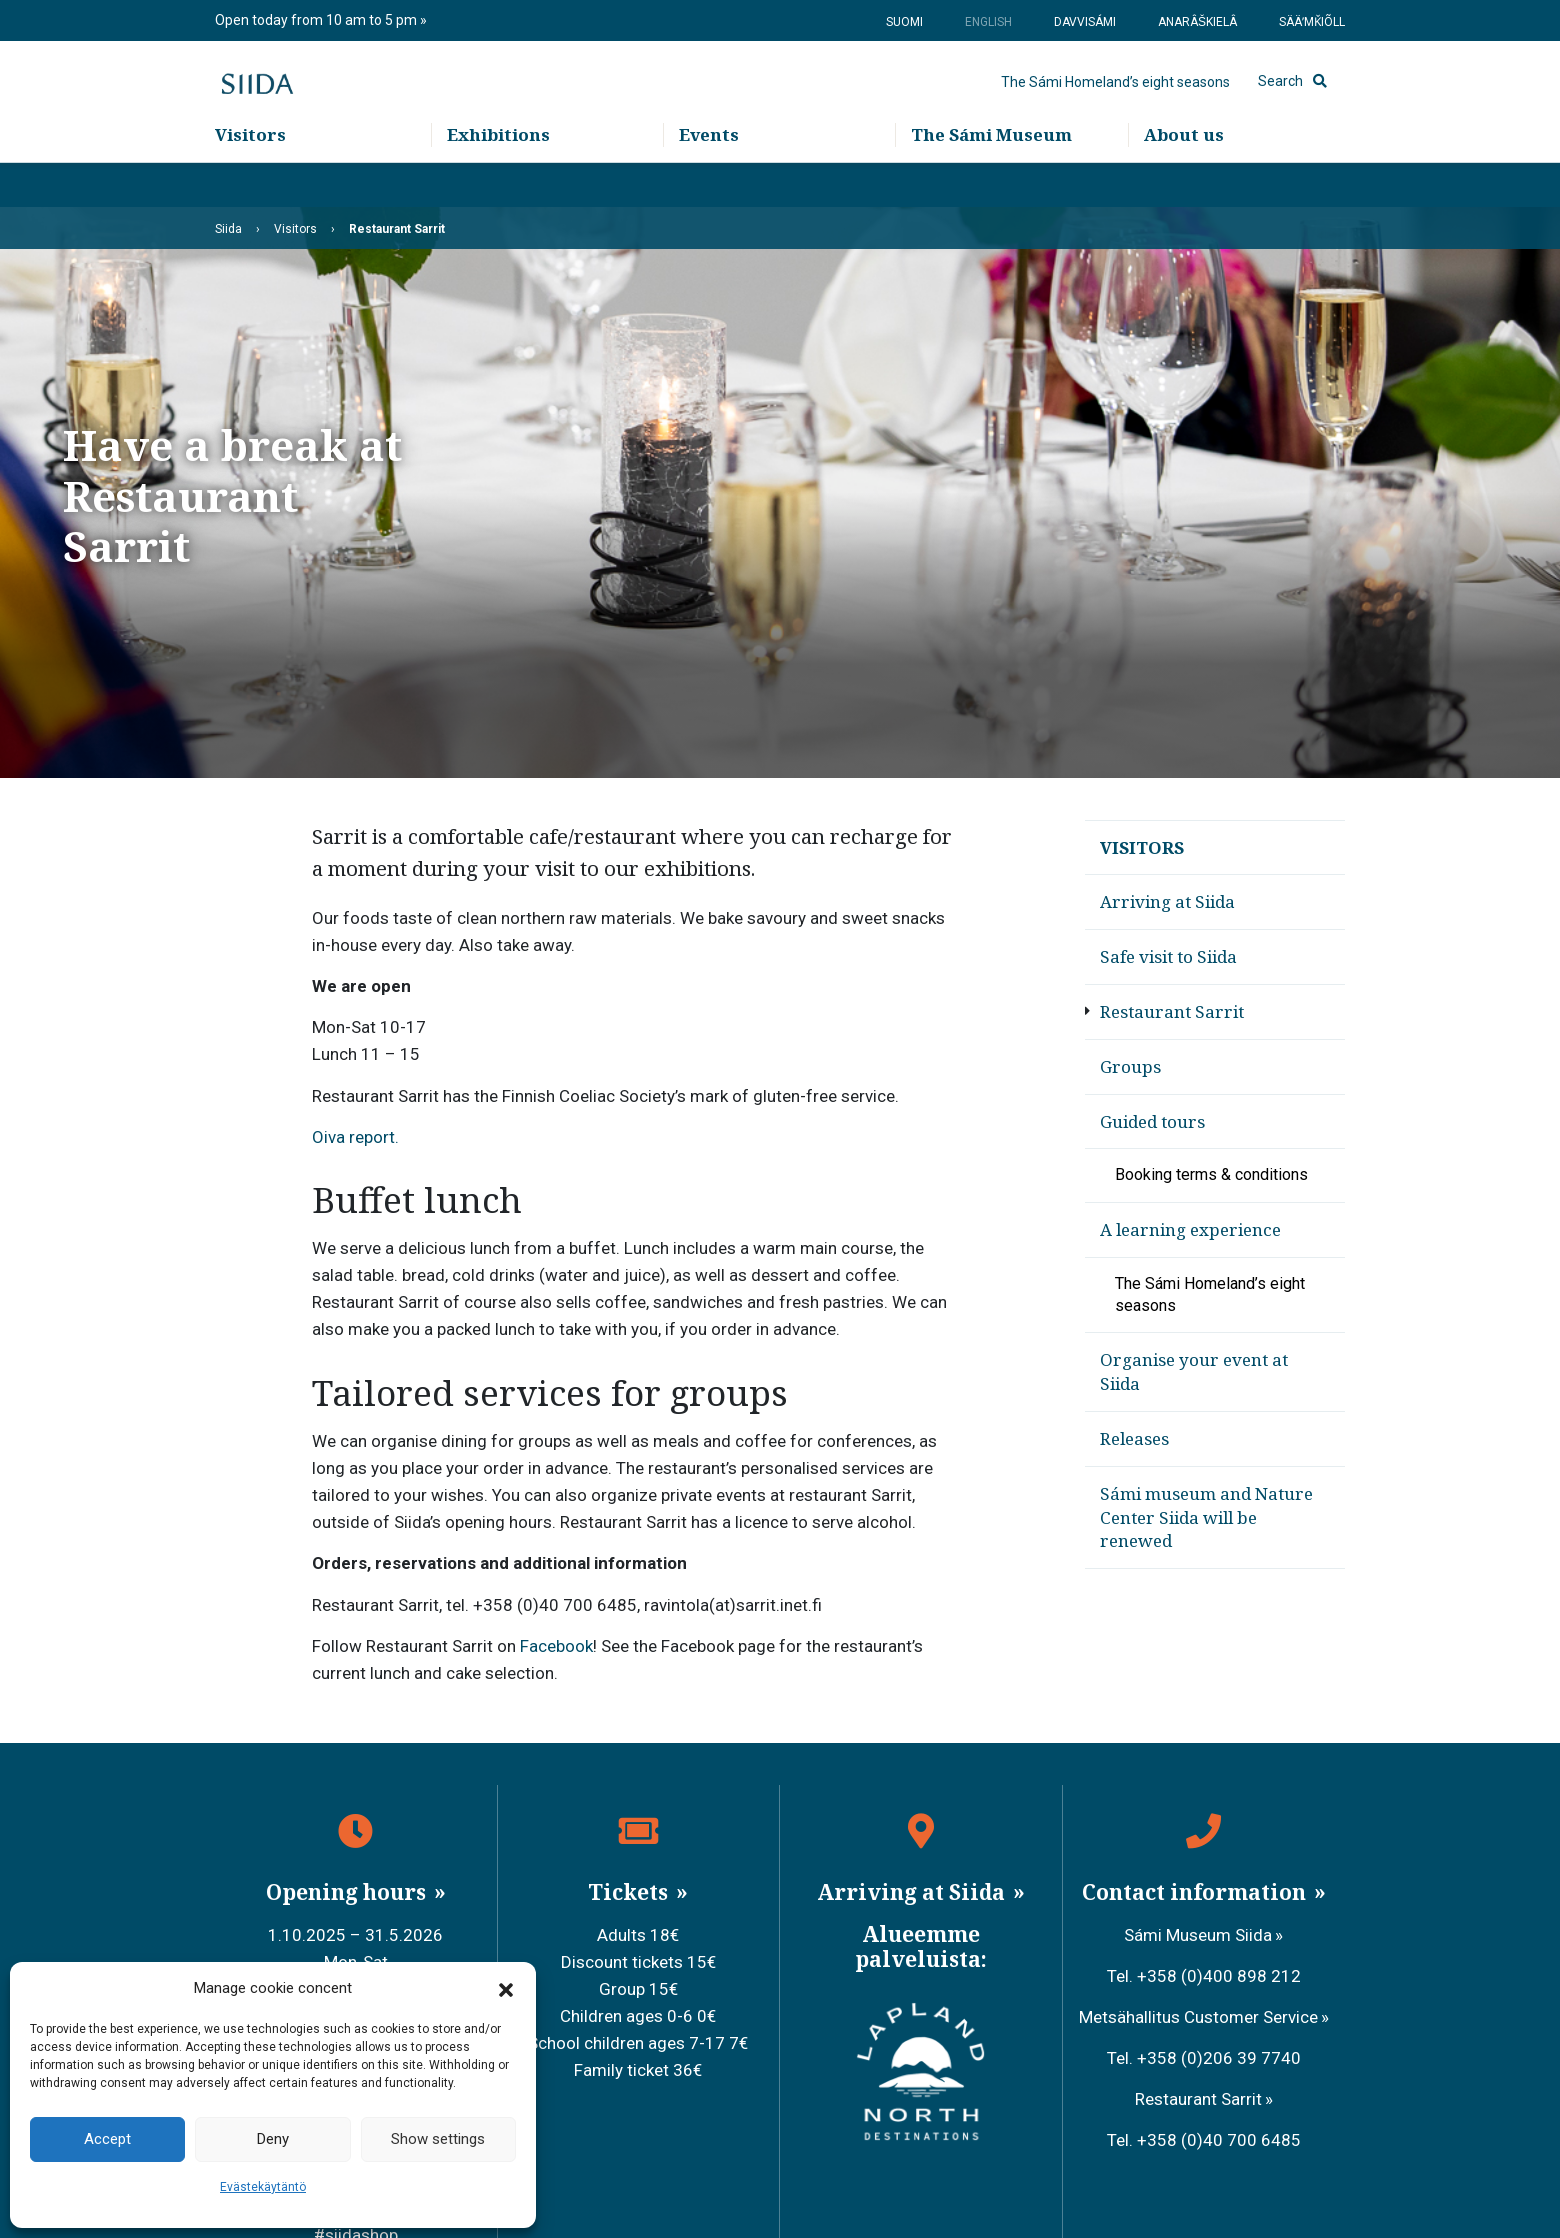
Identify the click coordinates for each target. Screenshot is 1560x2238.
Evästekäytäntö (263, 2187)
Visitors (250, 180)
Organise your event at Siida (1194, 1371)
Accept (107, 2139)
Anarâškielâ (1197, 22)
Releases (1134, 1438)
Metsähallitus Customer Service (1198, 2017)
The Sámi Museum (991, 180)
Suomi (904, 22)
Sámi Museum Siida (1198, 1935)
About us (1184, 180)
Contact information (1196, 1892)
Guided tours (1152, 1121)
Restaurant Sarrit (1172, 1011)
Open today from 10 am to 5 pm (317, 20)
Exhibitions (498, 180)
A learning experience (1190, 1229)
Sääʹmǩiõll (1312, 22)
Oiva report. (355, 1137)
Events (709, 180)
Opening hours (348, 1892)
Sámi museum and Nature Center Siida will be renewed (1206, 1517)
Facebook (556, 1646)
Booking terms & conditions (1211, 1174)
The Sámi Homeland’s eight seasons (1115, 105)
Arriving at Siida (1167, 901)
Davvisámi (1085, 22)
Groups (1130, 1066)
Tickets (630, 1892)
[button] (506, 1989)
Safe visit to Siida (1168, 956)
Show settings (438, 2139)
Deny (273, 2139)
